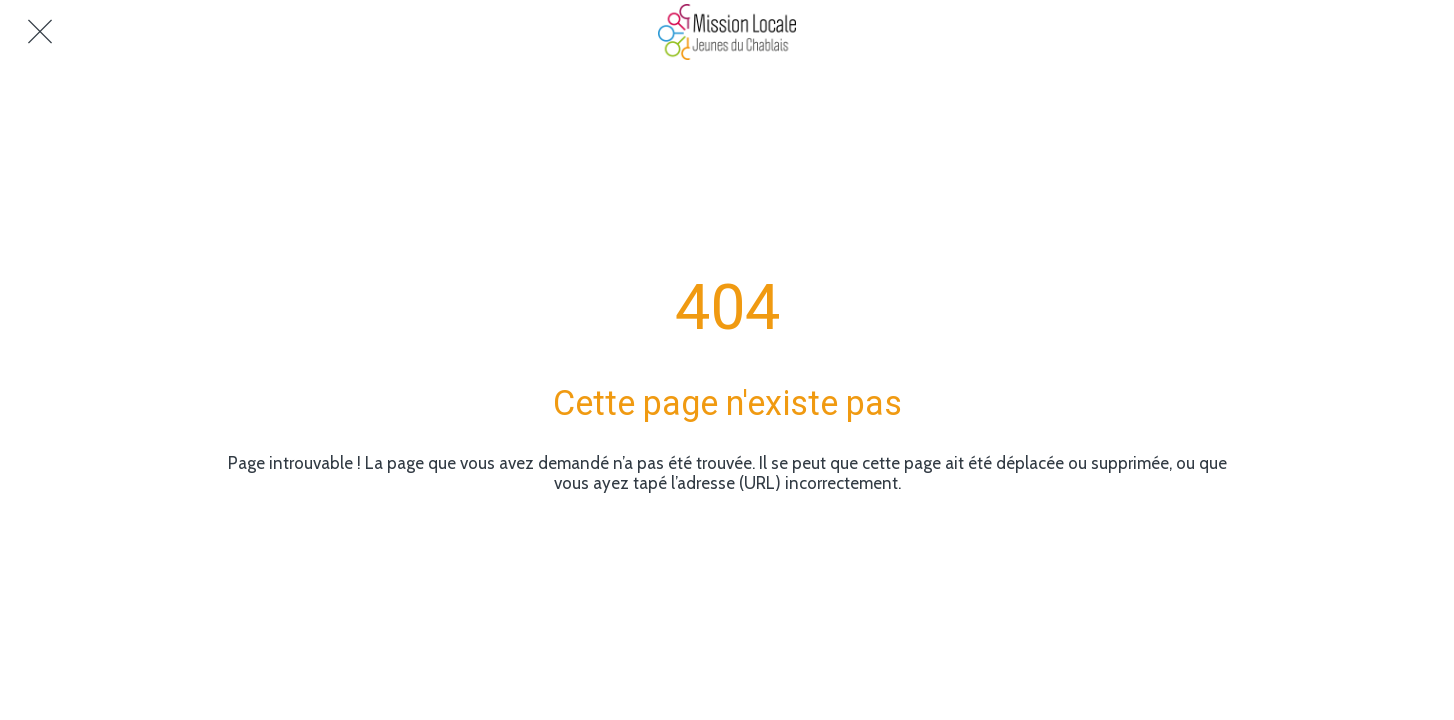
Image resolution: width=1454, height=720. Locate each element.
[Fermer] (40, 32)
